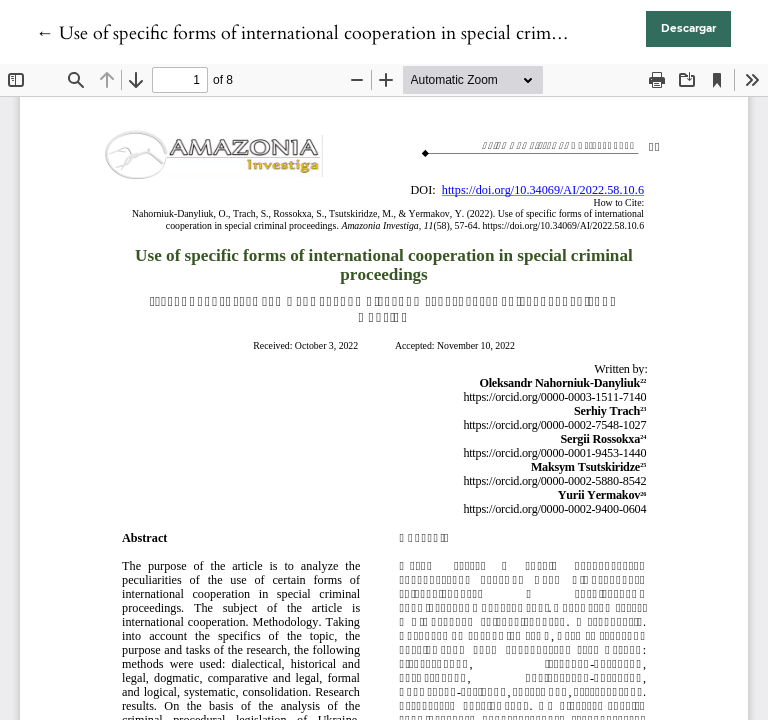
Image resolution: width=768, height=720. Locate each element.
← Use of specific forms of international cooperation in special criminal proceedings (356, 33)
